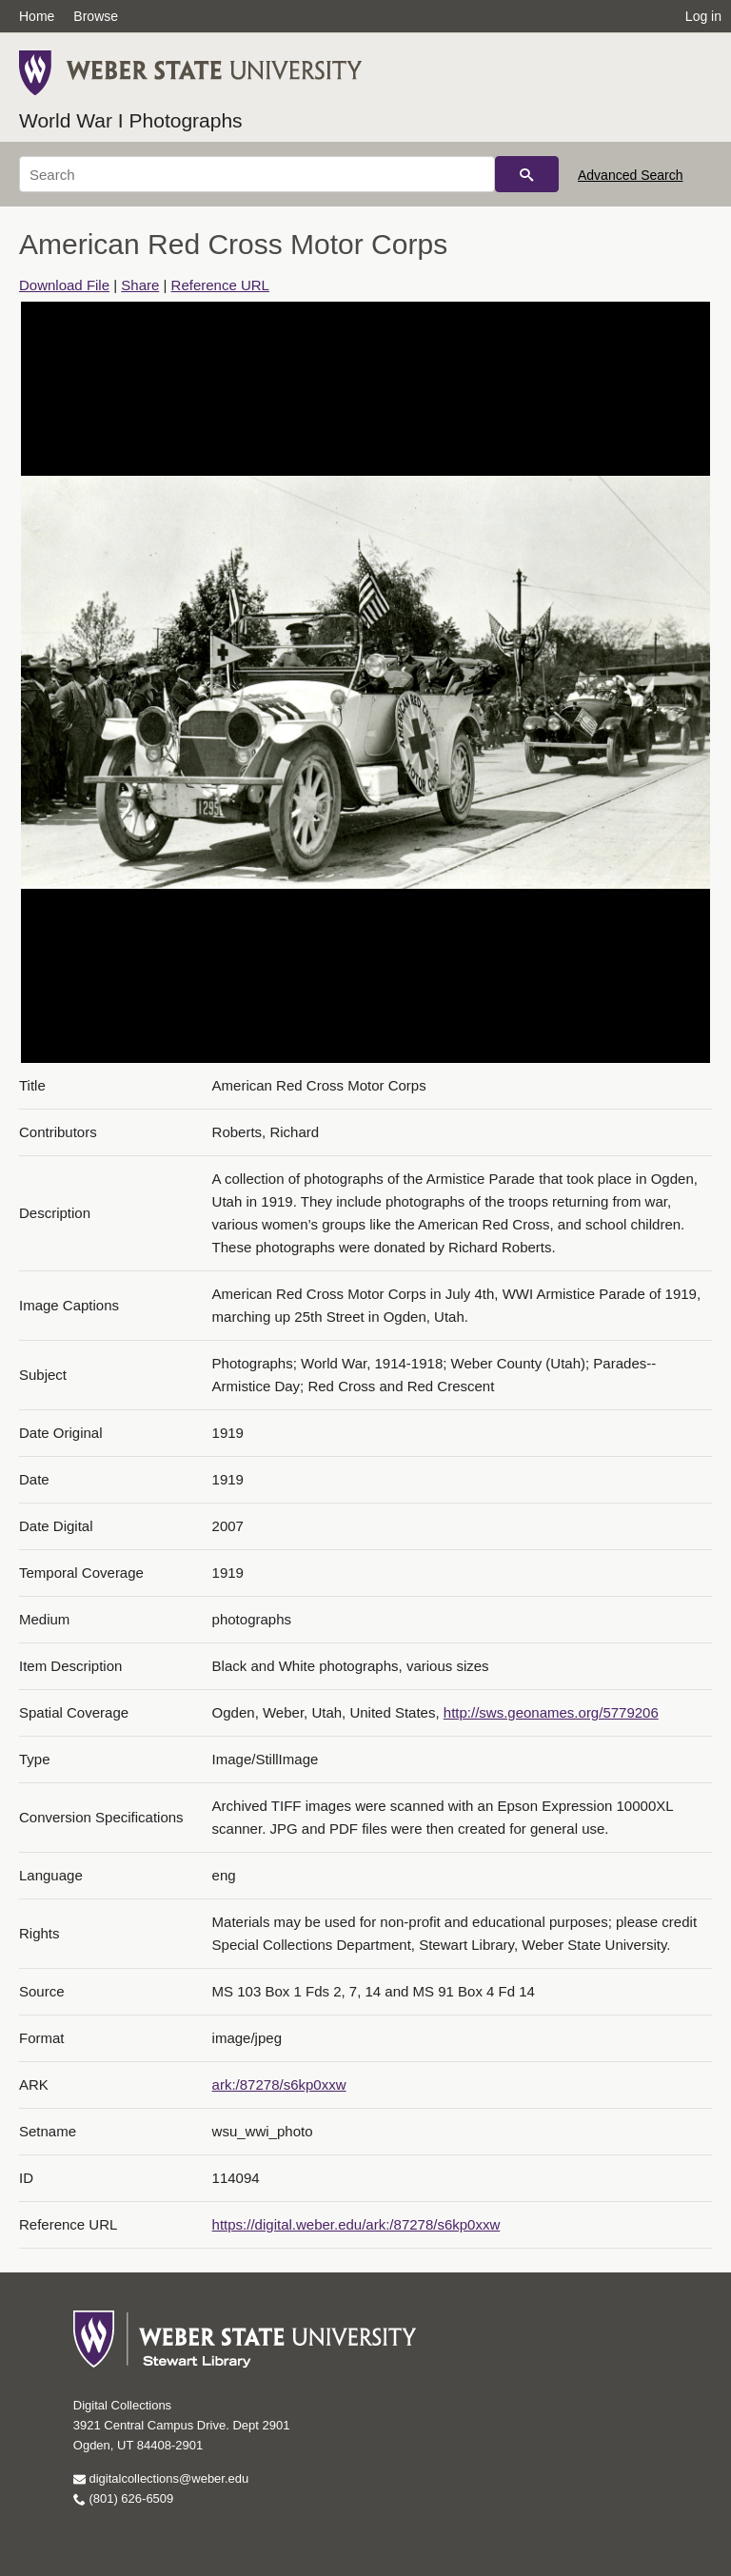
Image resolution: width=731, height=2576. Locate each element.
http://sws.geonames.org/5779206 (551, 1712)
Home (36, 16)
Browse (95, 16)
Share (140, 285)
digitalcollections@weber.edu (160, 2478)
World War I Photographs (131, 120)
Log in (703, 16)
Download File (64, 285)
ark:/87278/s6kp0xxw (279, 2084)
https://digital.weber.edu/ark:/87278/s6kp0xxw (356, 2224)
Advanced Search (630, 175)
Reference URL (220, 285)
